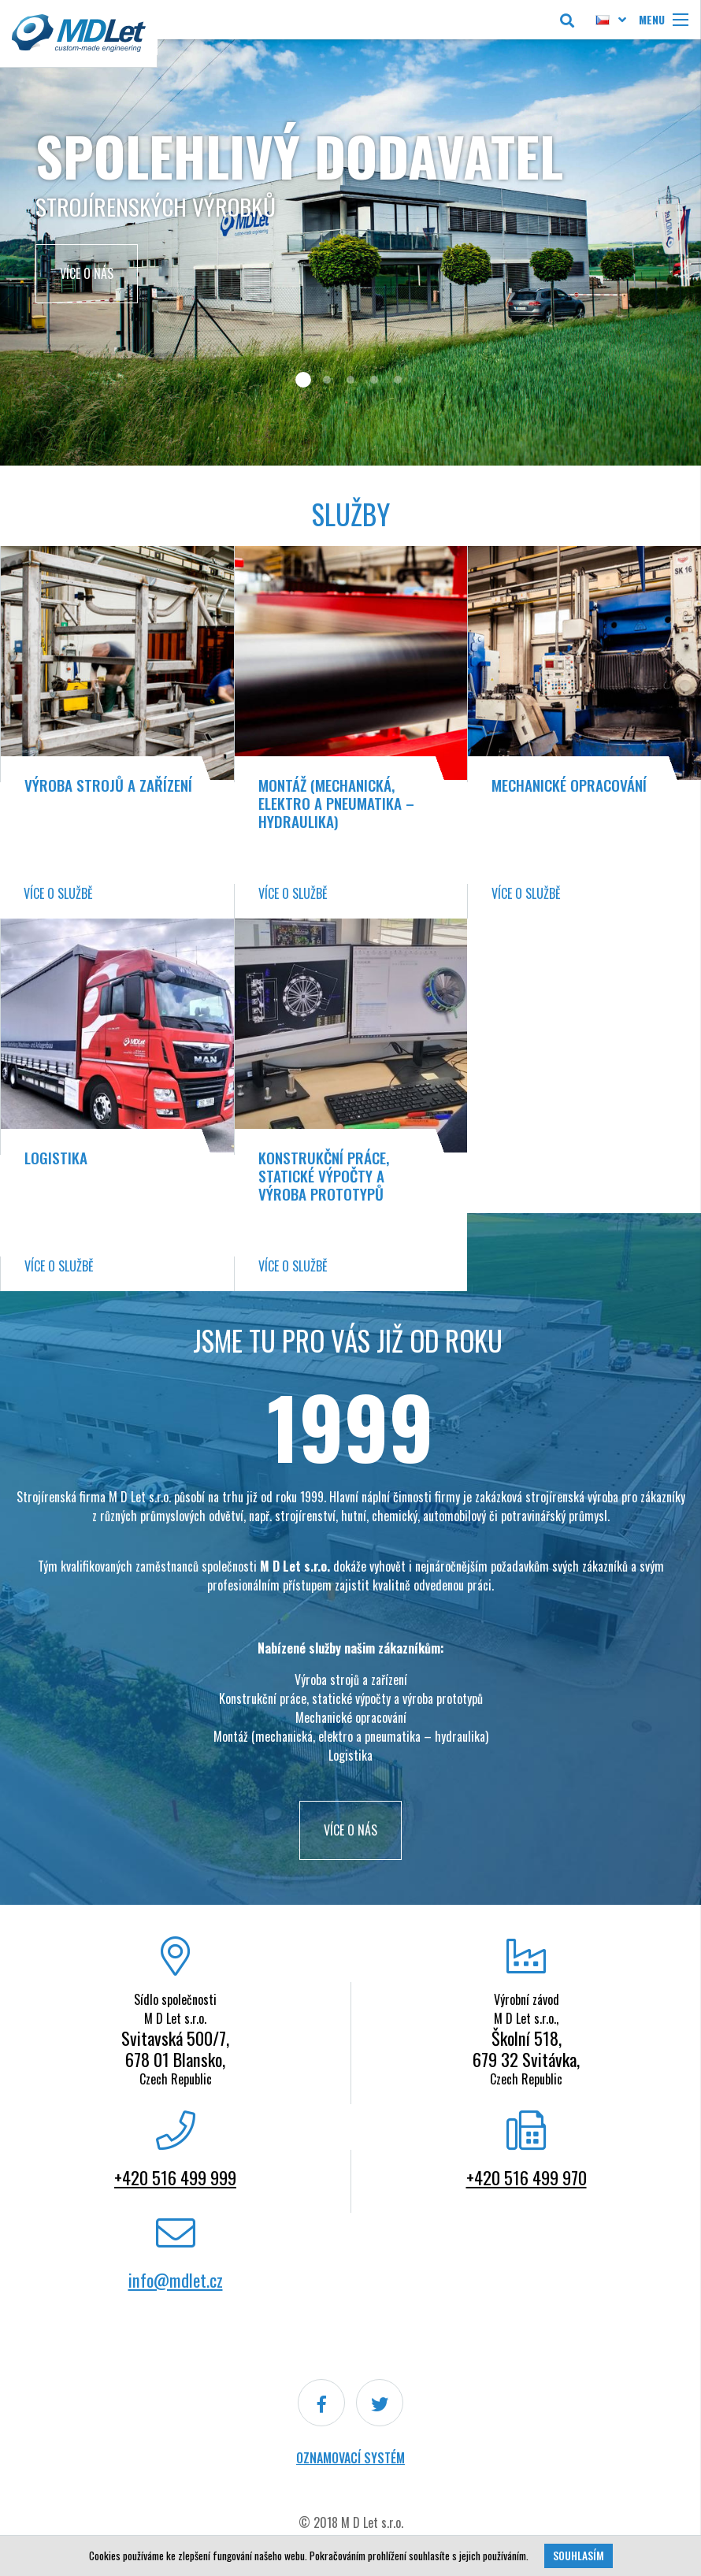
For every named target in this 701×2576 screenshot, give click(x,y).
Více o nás (86, 273)
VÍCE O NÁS (350, 1830)
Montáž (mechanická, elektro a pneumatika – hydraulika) (336, 803)
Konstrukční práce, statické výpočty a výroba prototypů (323, 1175)
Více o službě (58, 893)
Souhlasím (578, 2555)
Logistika (55, 1157)
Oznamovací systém (350, 2458)
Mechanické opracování (569, 785)
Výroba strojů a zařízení (108, 785)
